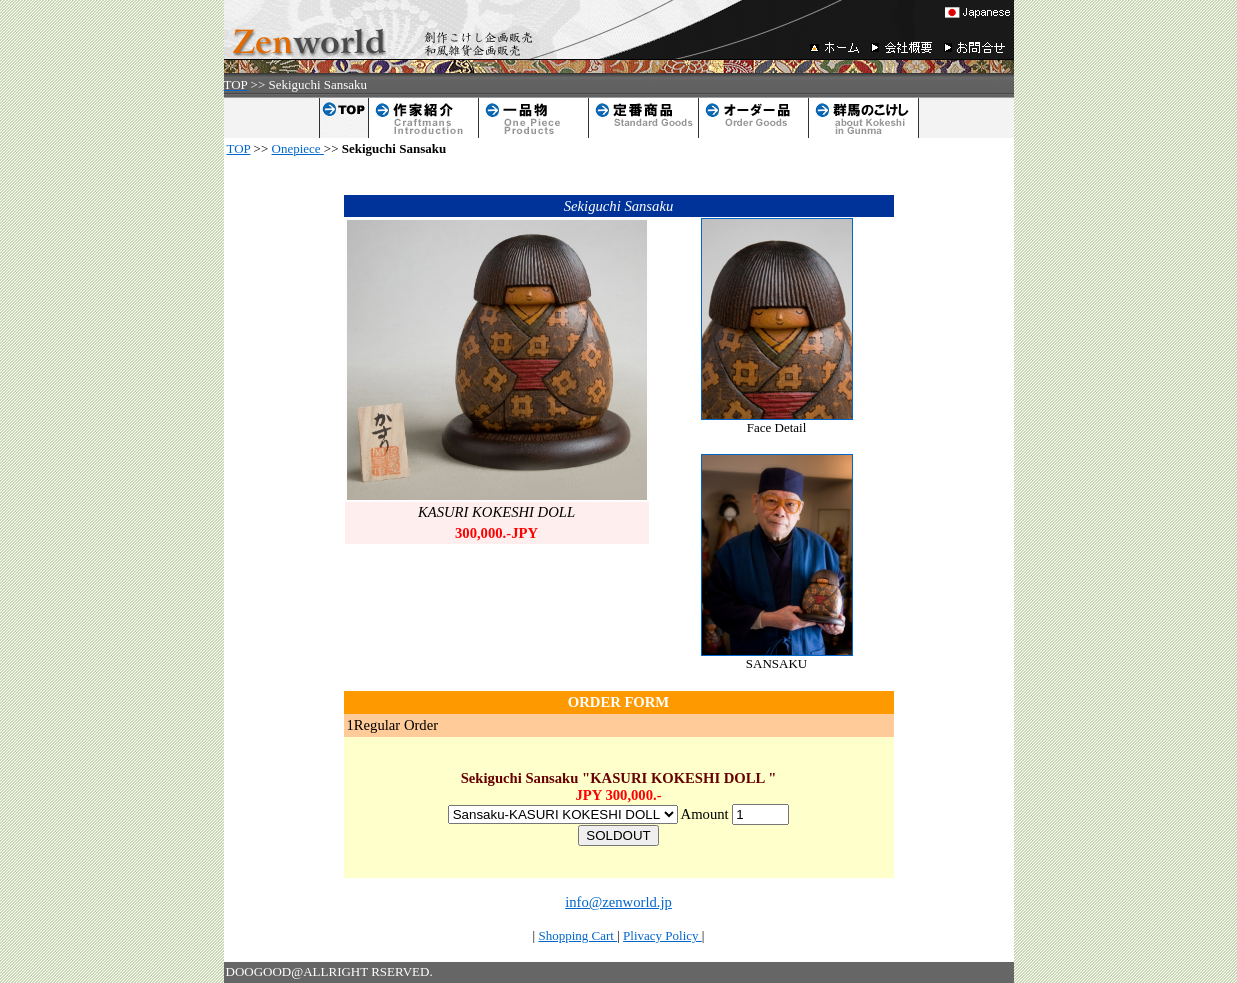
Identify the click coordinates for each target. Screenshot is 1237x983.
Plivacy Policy (662, 935)
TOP (239, 148)
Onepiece (298, 148)
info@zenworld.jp (618, 902)
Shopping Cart (577, 935)
